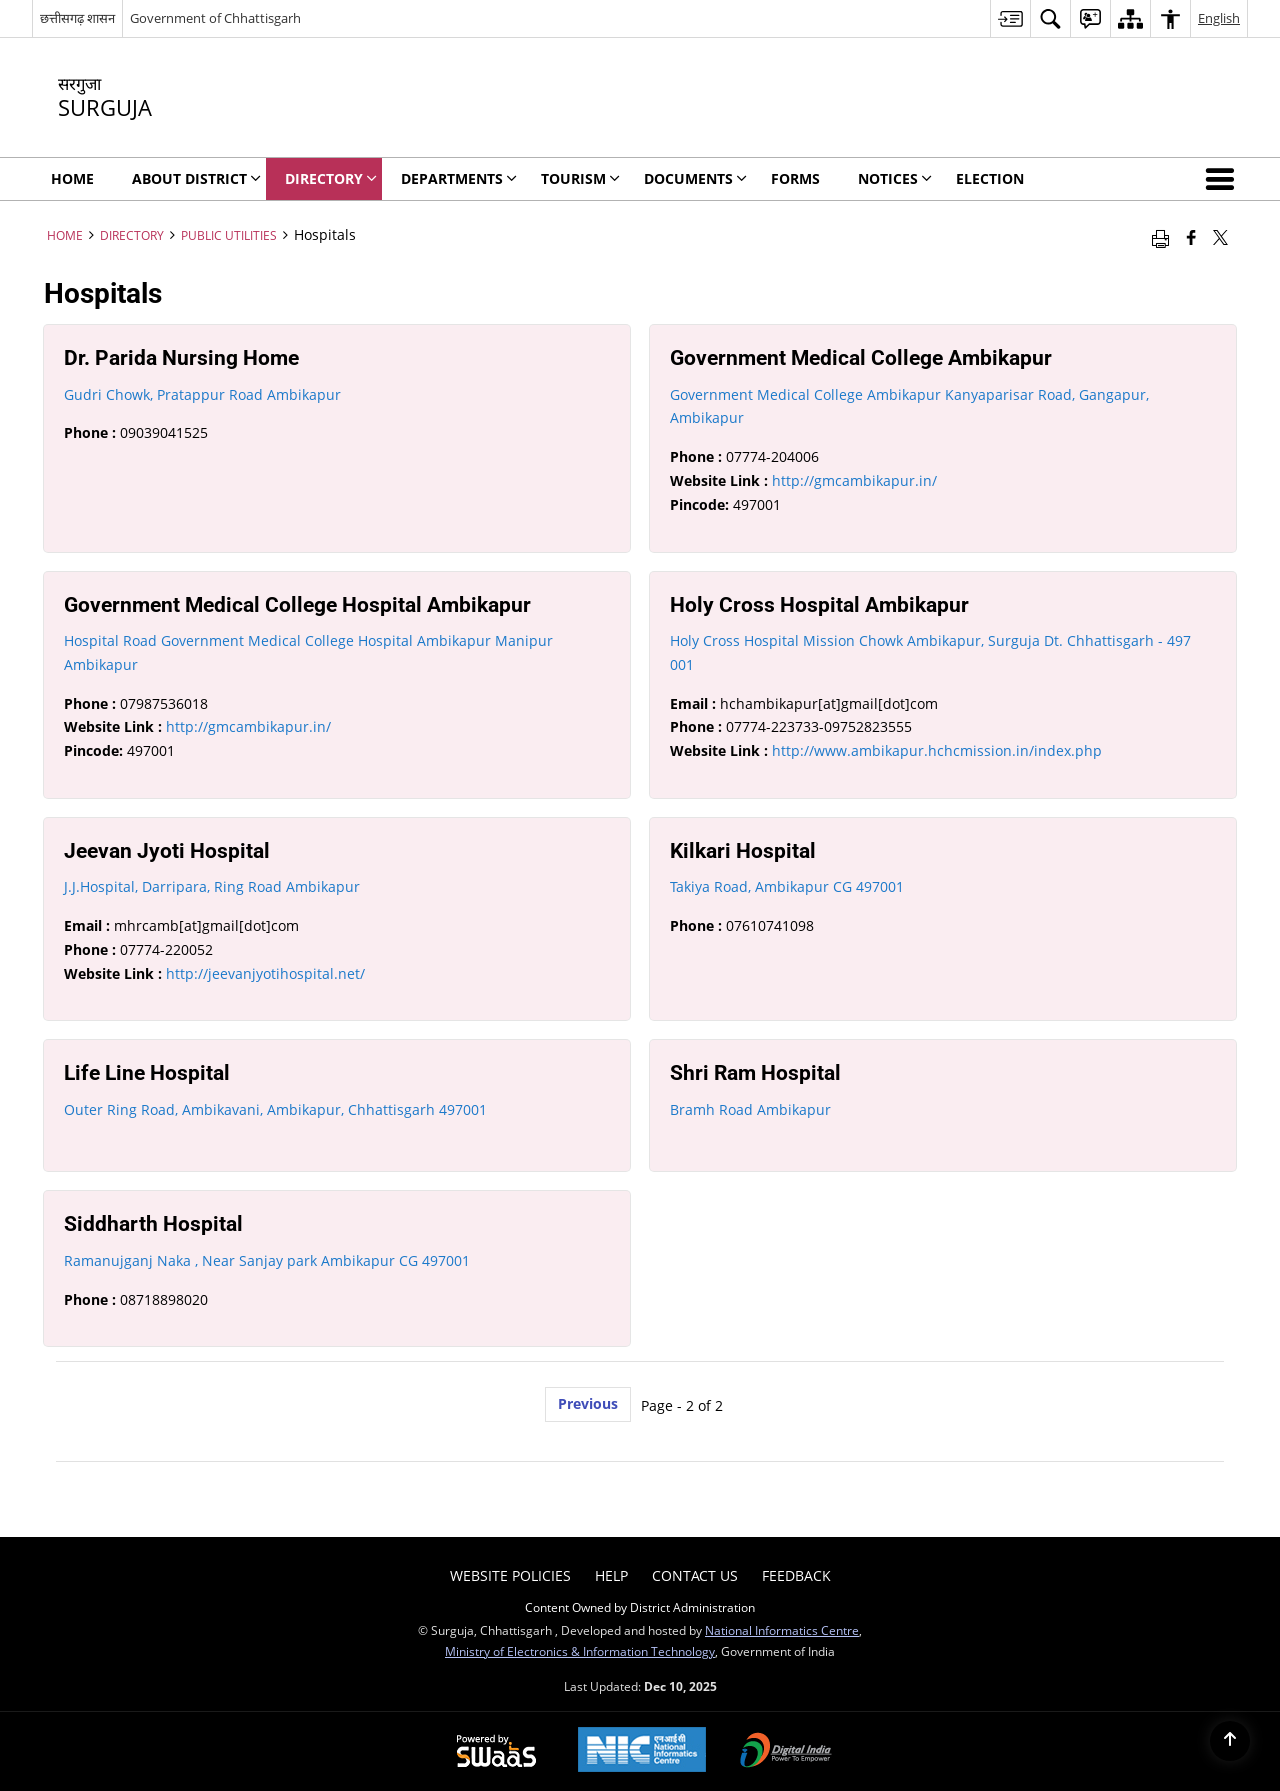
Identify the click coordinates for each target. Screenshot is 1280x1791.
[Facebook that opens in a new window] (1191, 237)
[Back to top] (1230, 1741)
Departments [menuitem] (459, 178)
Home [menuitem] (72, 178)
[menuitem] (1010, 18)
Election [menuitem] (990, 178)
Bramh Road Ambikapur (750, 1109)
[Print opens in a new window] (1160, 237)
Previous (588, 1403)
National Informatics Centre (782, 1630)
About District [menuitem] (196, 178)
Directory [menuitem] (331, 178)
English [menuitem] (1219, 18)
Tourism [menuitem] (580, 178)
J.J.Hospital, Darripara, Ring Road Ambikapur (212, 886)
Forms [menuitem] (795, 178)
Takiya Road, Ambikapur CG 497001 (787, 886)
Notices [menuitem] (895, 178)
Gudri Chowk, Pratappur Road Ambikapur (202, 394)
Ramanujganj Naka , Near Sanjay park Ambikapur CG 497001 (267, 1260)
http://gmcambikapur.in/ (854, 480)
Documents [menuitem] (695, 178)
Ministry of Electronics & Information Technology (580, 1651)
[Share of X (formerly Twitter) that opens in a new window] (1220, 237)
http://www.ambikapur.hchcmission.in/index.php (937, 750)
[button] (1224, 179)
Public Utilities (229, 235)
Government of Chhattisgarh (215, 18)
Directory (132, 235)
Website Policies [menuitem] (510, 1575)
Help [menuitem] (611, 1575)
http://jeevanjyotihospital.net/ (265, 973)
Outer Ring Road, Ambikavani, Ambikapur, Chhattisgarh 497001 (275, 1109)
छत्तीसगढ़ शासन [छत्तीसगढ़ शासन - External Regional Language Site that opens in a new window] (77, 18)
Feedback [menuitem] (796, 1575)
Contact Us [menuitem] (695, 1575)
